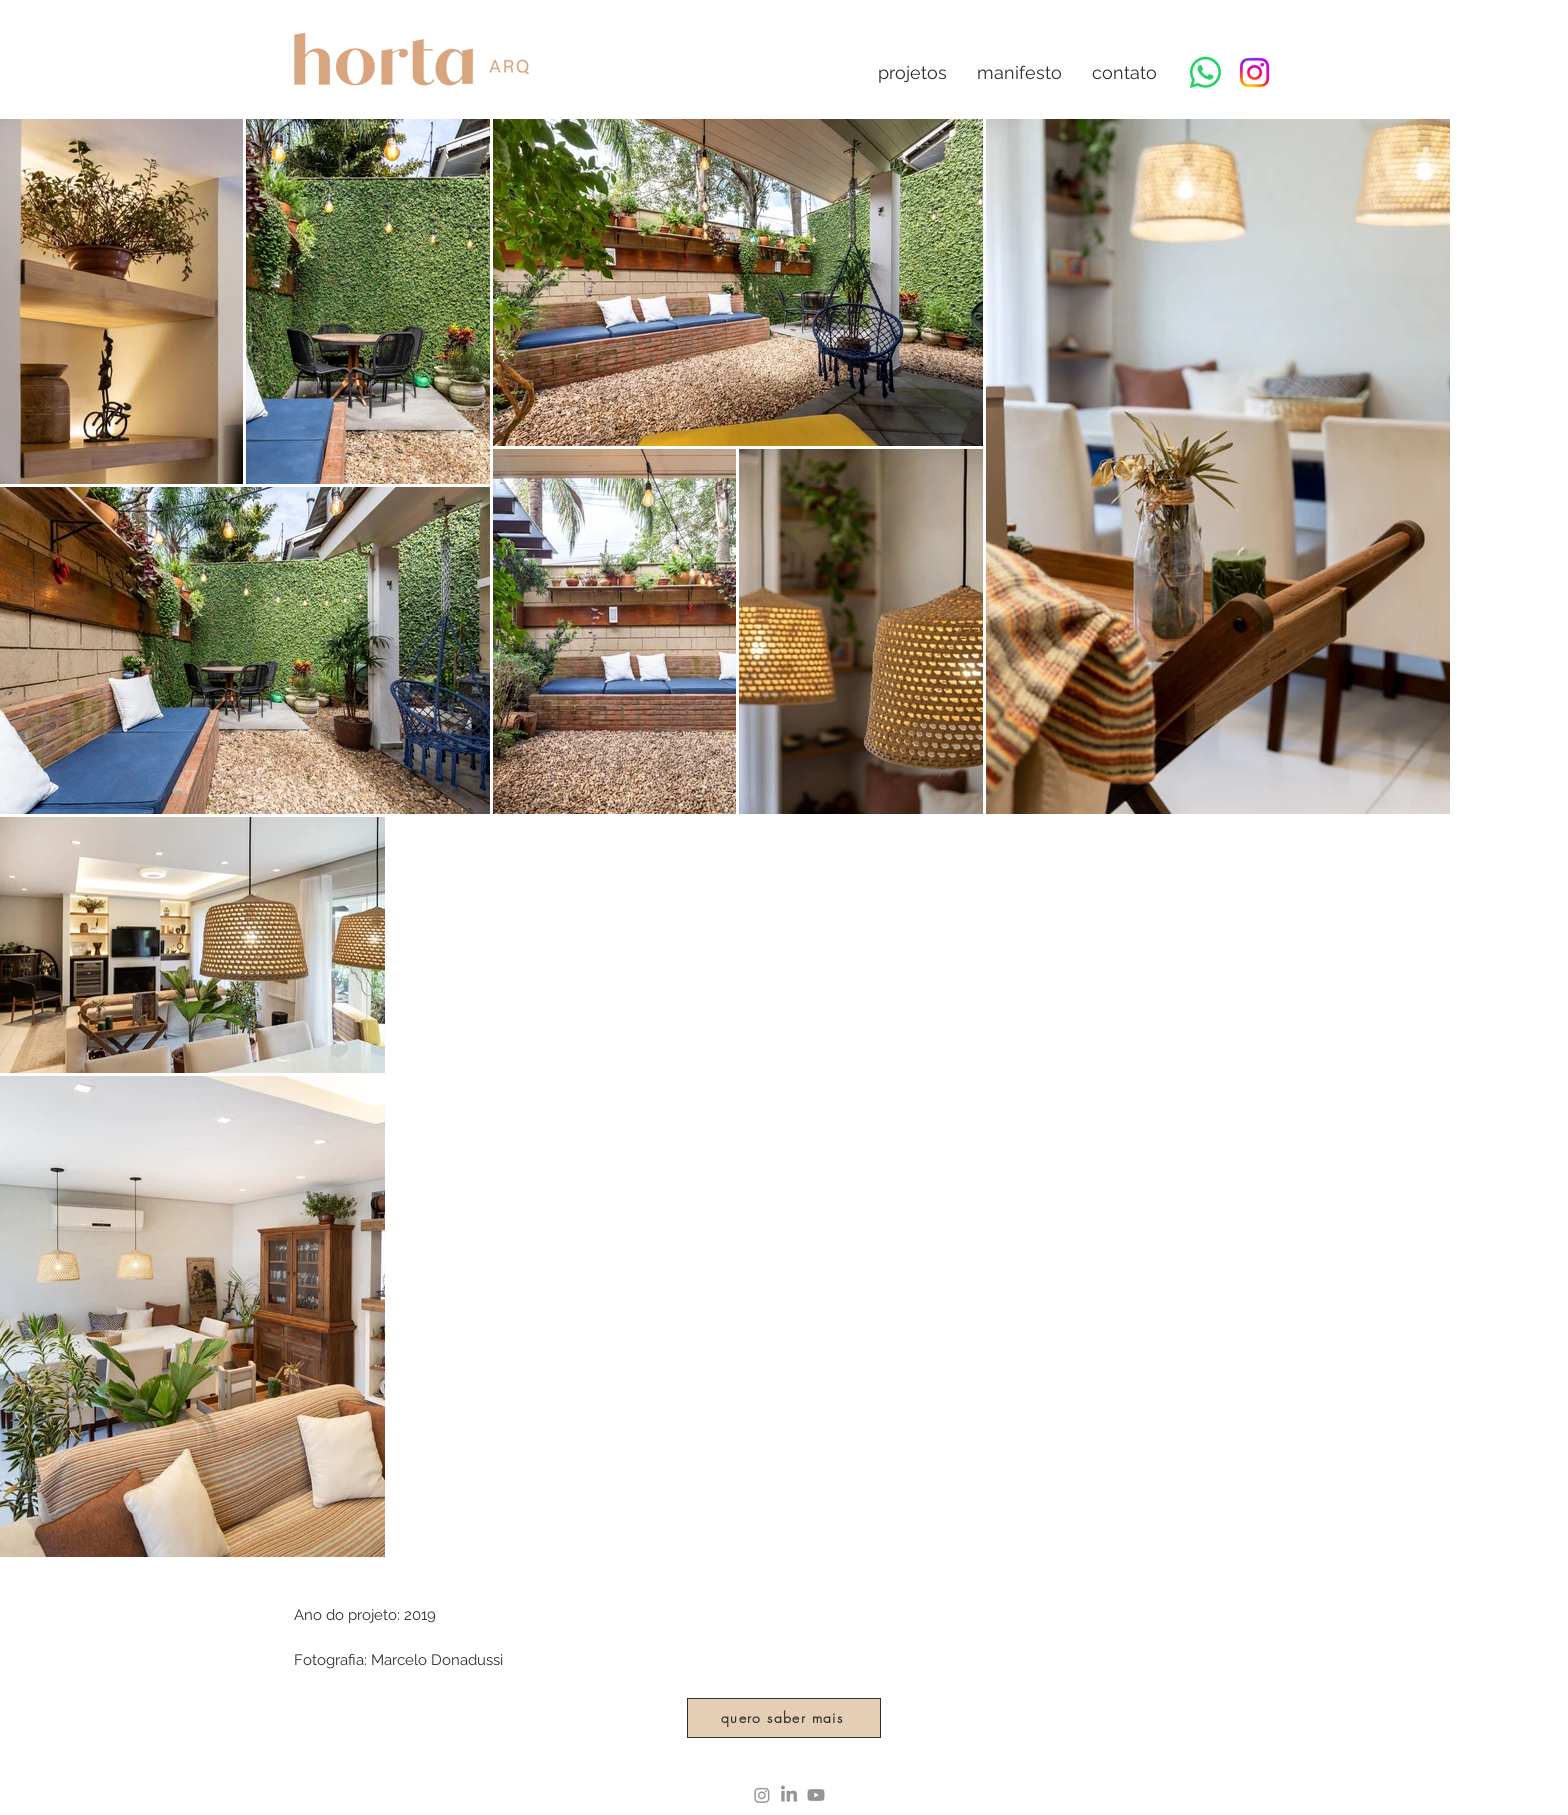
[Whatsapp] (1205, 72)
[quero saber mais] (784, 1718)
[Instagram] (1254, 72)
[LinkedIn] (789, 1795)
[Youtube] (816, 1795)
